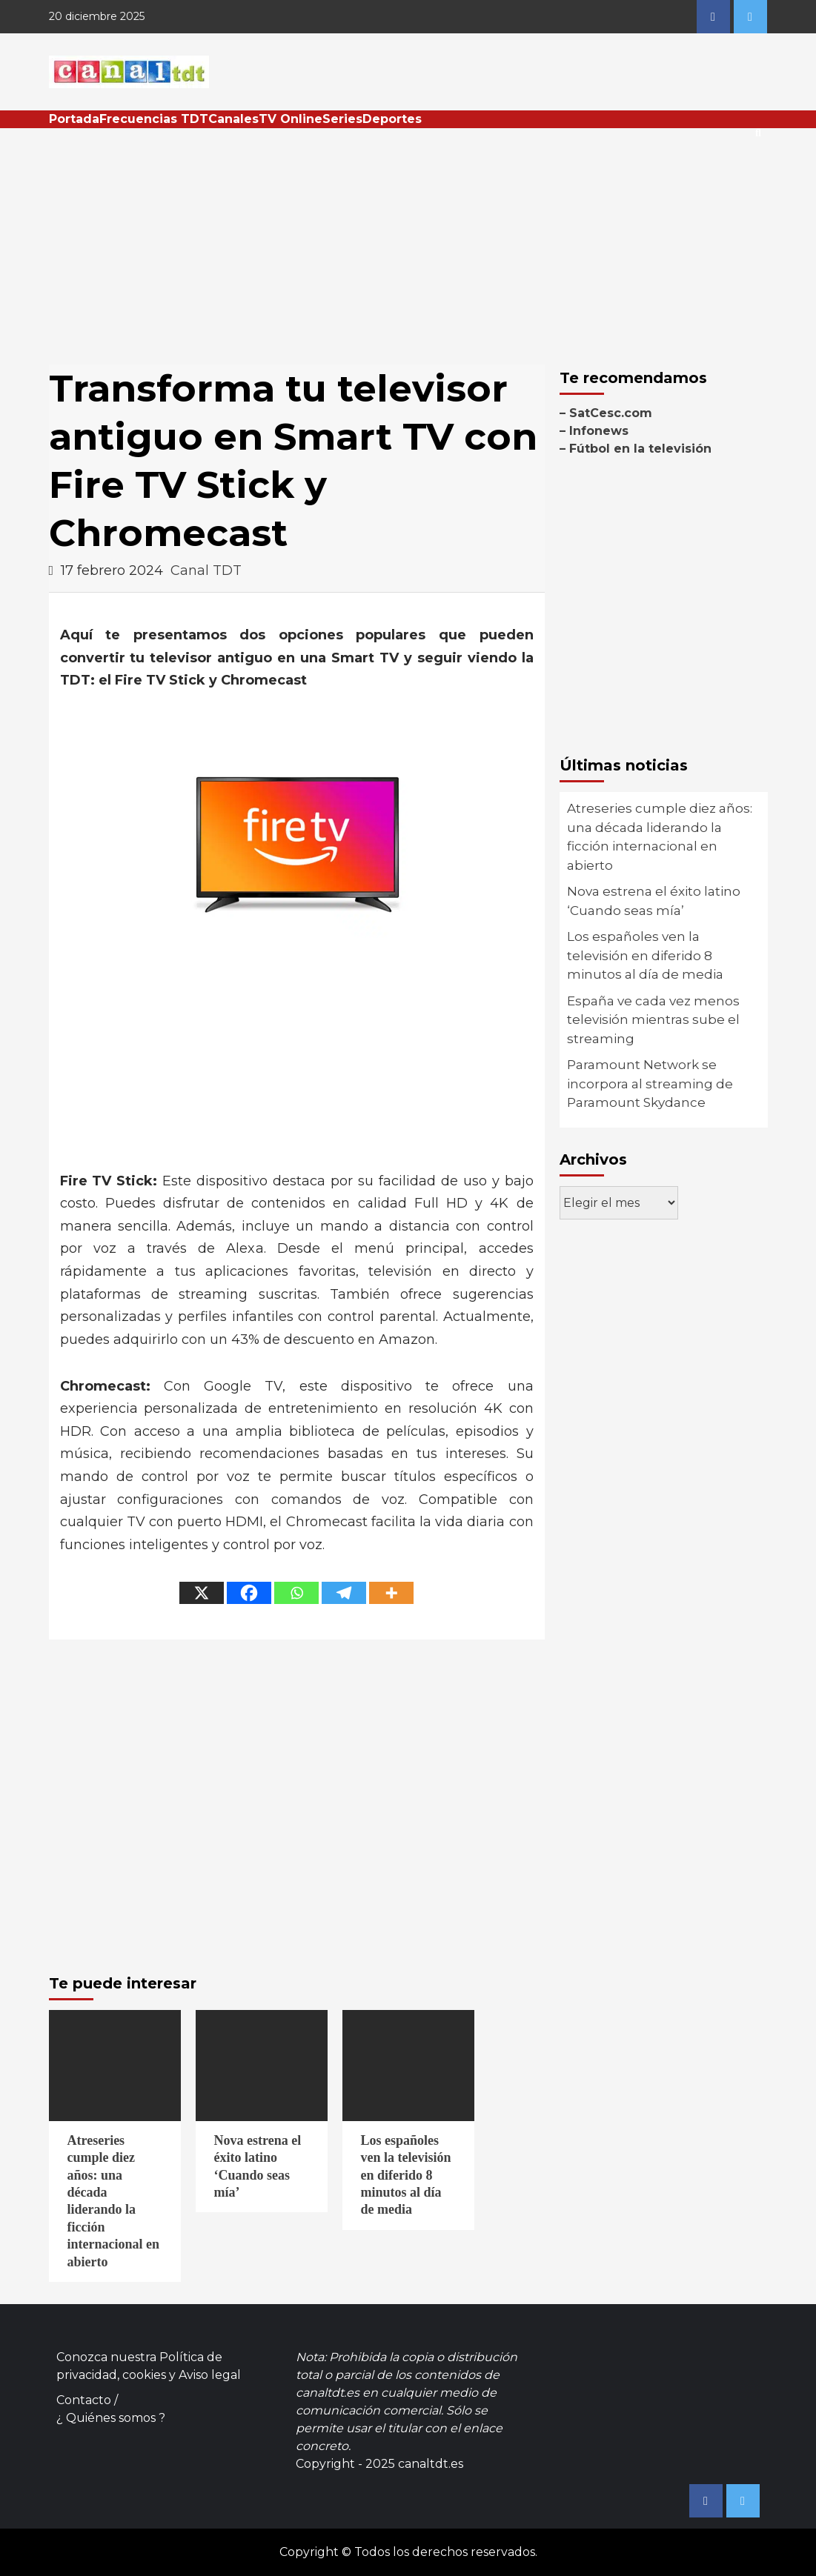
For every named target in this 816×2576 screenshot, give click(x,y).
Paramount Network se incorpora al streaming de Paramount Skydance (650, 1083)
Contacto (83, 2400)
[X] (201, 1593)
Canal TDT (206, 570)
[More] (391, 1593)
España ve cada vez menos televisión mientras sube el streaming (653, 1020)
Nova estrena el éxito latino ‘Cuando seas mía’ (653, 901)
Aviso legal (210, 2375)
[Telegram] (344, 1593)
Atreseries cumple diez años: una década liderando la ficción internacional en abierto (659, 837)
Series (342, 119)
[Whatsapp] (296, 1593)
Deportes (392, 119)
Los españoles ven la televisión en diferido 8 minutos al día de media (645, 955)
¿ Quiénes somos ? (110, 2418)
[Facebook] (249, 1593)
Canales (233, 119)
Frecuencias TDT (153, 119)
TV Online (290, 119)
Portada (74, 119)
